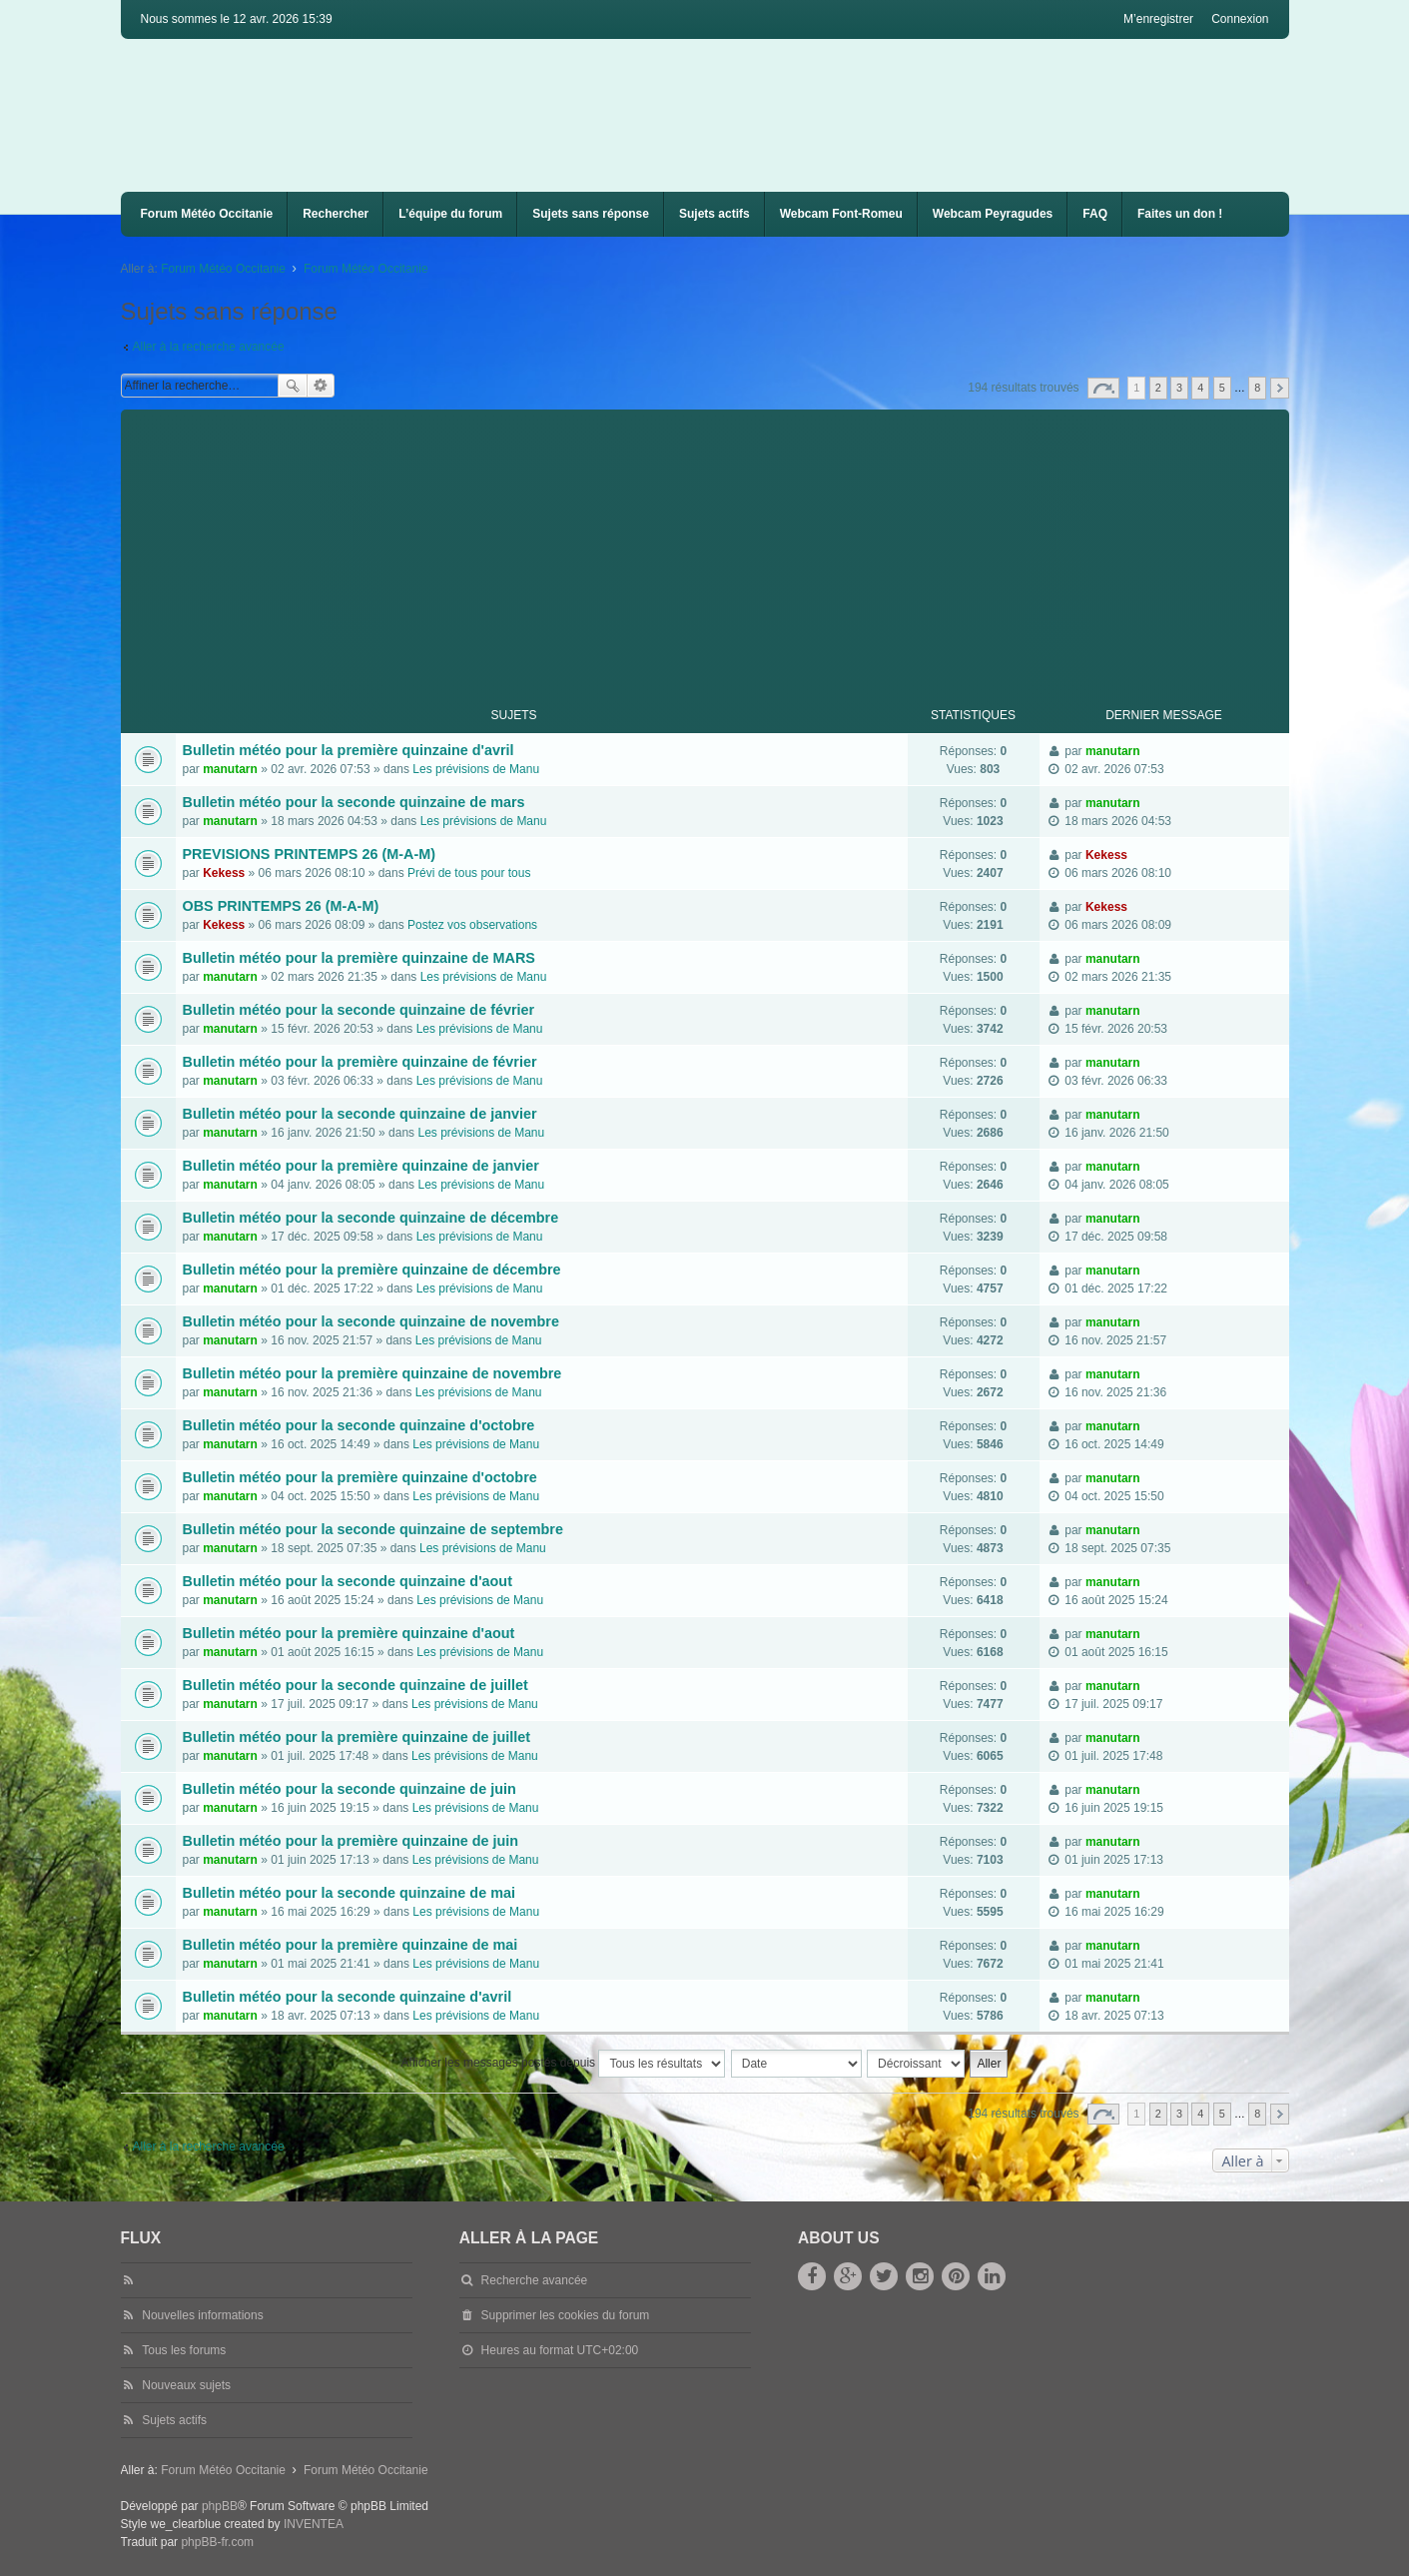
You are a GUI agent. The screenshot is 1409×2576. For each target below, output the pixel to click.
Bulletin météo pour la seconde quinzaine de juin (349, 1789)
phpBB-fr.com (217, 2542)
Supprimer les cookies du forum (565, 2315)
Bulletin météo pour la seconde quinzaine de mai (349, 1893)
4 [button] (1200, 388)
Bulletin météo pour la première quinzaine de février (360, 1062)
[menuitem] (841, 214)
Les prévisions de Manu (475, 769)
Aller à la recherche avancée (209, 347)
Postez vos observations (472, 925)
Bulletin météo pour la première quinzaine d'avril (348, 750)
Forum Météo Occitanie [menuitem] (207, 214)
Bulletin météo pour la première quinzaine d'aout (349, 1633)
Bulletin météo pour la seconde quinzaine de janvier (360, 1114)
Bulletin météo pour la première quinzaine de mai (350, 1945)
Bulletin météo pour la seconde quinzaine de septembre (373, 1529)
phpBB (220, 2506)
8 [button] (1257, 388)
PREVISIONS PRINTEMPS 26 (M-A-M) (309, 854)
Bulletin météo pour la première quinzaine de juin (351, 1841)
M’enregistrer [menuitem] (1158, 19)
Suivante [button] (1279, 388)
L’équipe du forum (450, 214)
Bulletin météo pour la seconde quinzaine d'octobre (359, 1425)
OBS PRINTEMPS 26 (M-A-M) (281, 906)
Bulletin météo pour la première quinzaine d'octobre (360, 1477)
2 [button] (1158, 388)
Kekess (224, 873)
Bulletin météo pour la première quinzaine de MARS (359, 958)
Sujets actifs (714, 214)
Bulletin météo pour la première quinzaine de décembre (372, 1270)
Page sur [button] (1103, 388)
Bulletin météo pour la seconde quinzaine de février (359, 1010)
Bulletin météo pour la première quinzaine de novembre (372, 1373)
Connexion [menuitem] (1239, 19)
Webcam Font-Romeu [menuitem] (841, 214)
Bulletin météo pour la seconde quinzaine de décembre (371, 1218)
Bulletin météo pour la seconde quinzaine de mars (354, 802)
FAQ (1094, 214)
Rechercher (335, 214)
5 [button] (1222, 388)
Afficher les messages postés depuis (563, 2064)
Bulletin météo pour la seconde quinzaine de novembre (371, 1321)
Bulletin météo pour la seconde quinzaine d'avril (347, 1997)
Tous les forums (184, 2350)
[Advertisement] (720, 549)
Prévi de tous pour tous (468, 873)
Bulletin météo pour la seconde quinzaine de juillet (355, 1685)
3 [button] (1179, 388)
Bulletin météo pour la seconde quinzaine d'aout (347, 1581)
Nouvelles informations (202, 2315)
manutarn (230, 769)
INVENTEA (314, 2524)
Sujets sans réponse (590, 214)
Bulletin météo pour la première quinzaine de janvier (361, 1166)
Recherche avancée (321, 386)
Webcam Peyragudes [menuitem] (993, 214)
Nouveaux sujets (186, 2385)
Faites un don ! (1179, 214)
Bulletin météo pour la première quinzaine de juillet (357, 1737)
